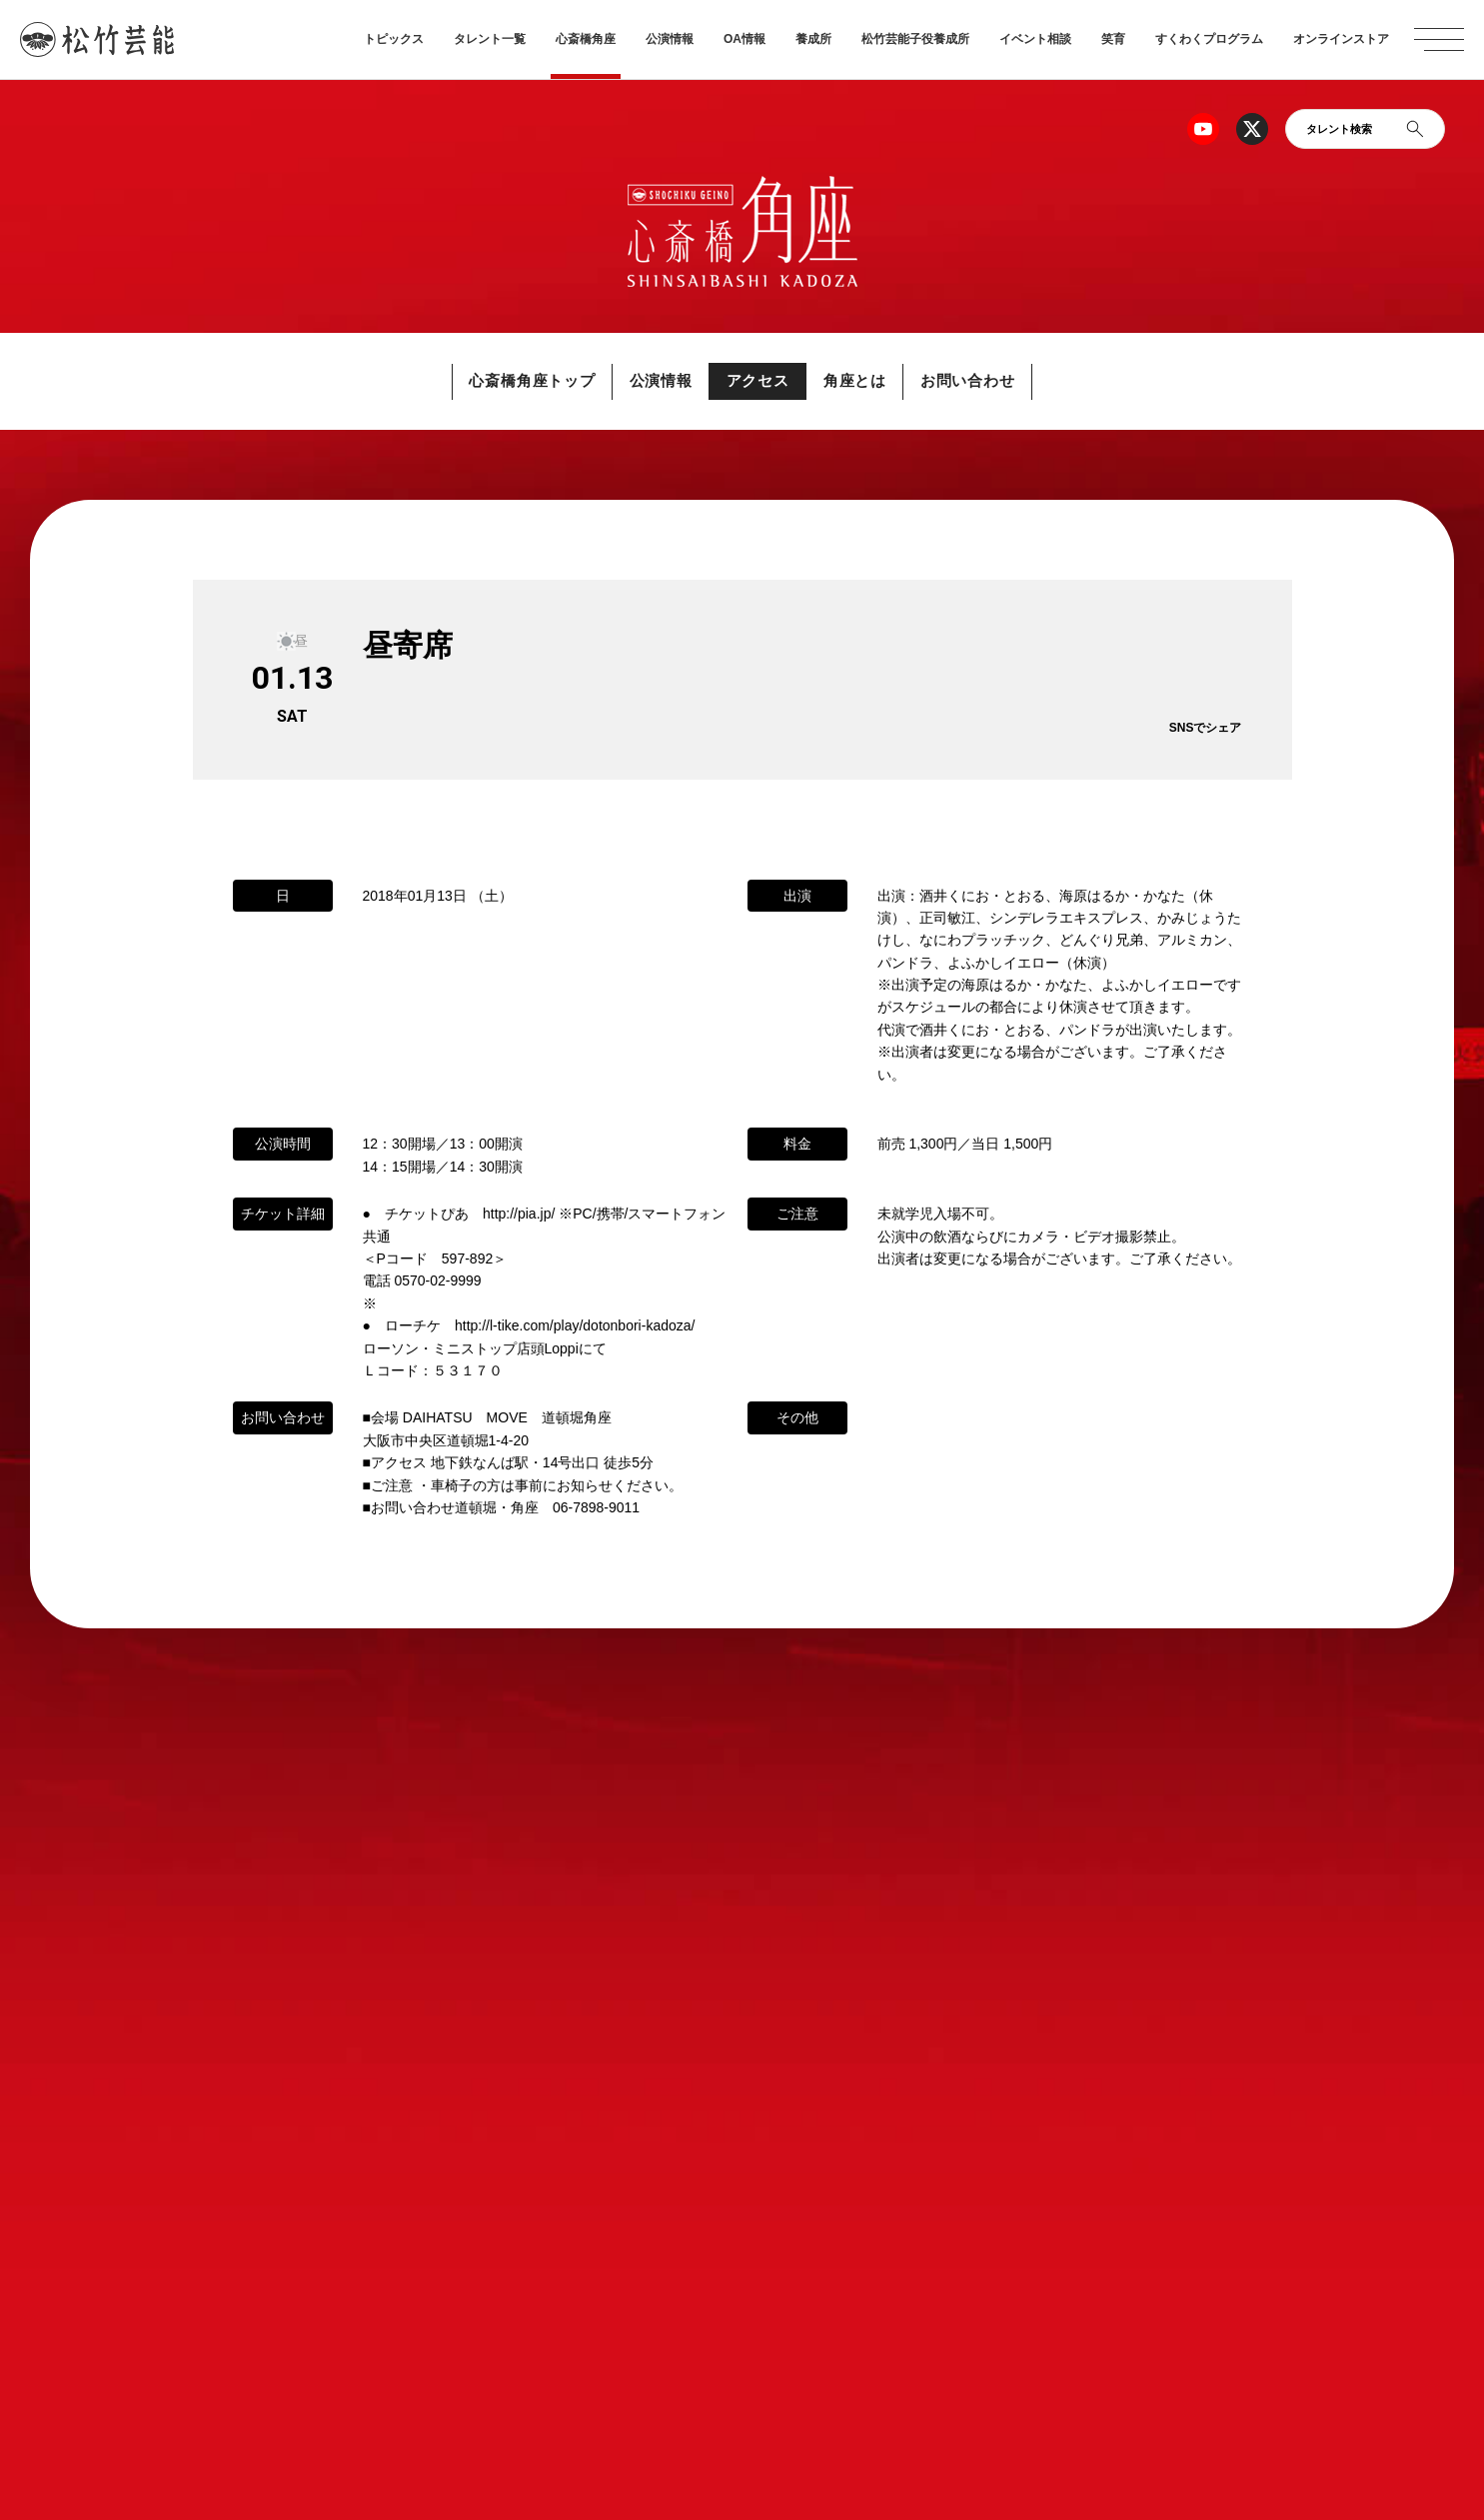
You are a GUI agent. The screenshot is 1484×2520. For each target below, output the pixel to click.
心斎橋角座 (586, 39)
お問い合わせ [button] (992, 381)
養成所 (813, 39)
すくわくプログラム (1209, 39)
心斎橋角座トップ (509, 381)
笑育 (1113, 39)
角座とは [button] (866, 381)
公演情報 (670, 39)
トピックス (394, 39)
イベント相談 (1035, 39)
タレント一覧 (490, 39)
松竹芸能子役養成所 (915, 39)
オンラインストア (1341, 39)
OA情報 (744, 39)
